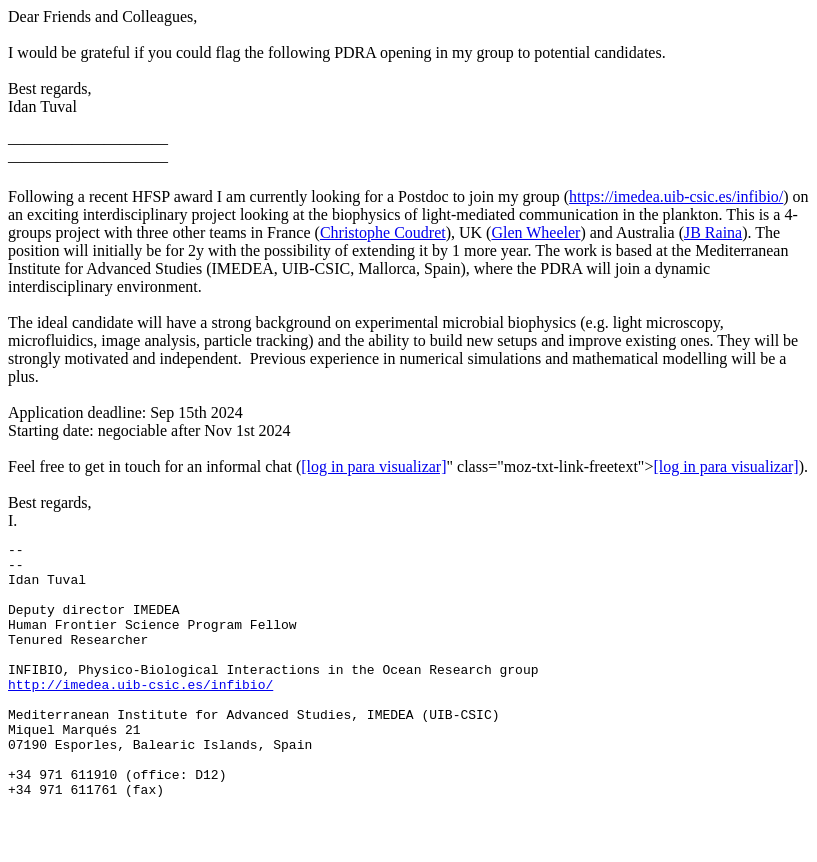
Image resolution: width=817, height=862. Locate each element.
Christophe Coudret (383, 232)
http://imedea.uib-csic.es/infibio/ (140, 714)
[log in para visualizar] (373, 466)
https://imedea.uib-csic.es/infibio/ (676, 196)
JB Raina (713, 232)
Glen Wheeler (535, 232)
